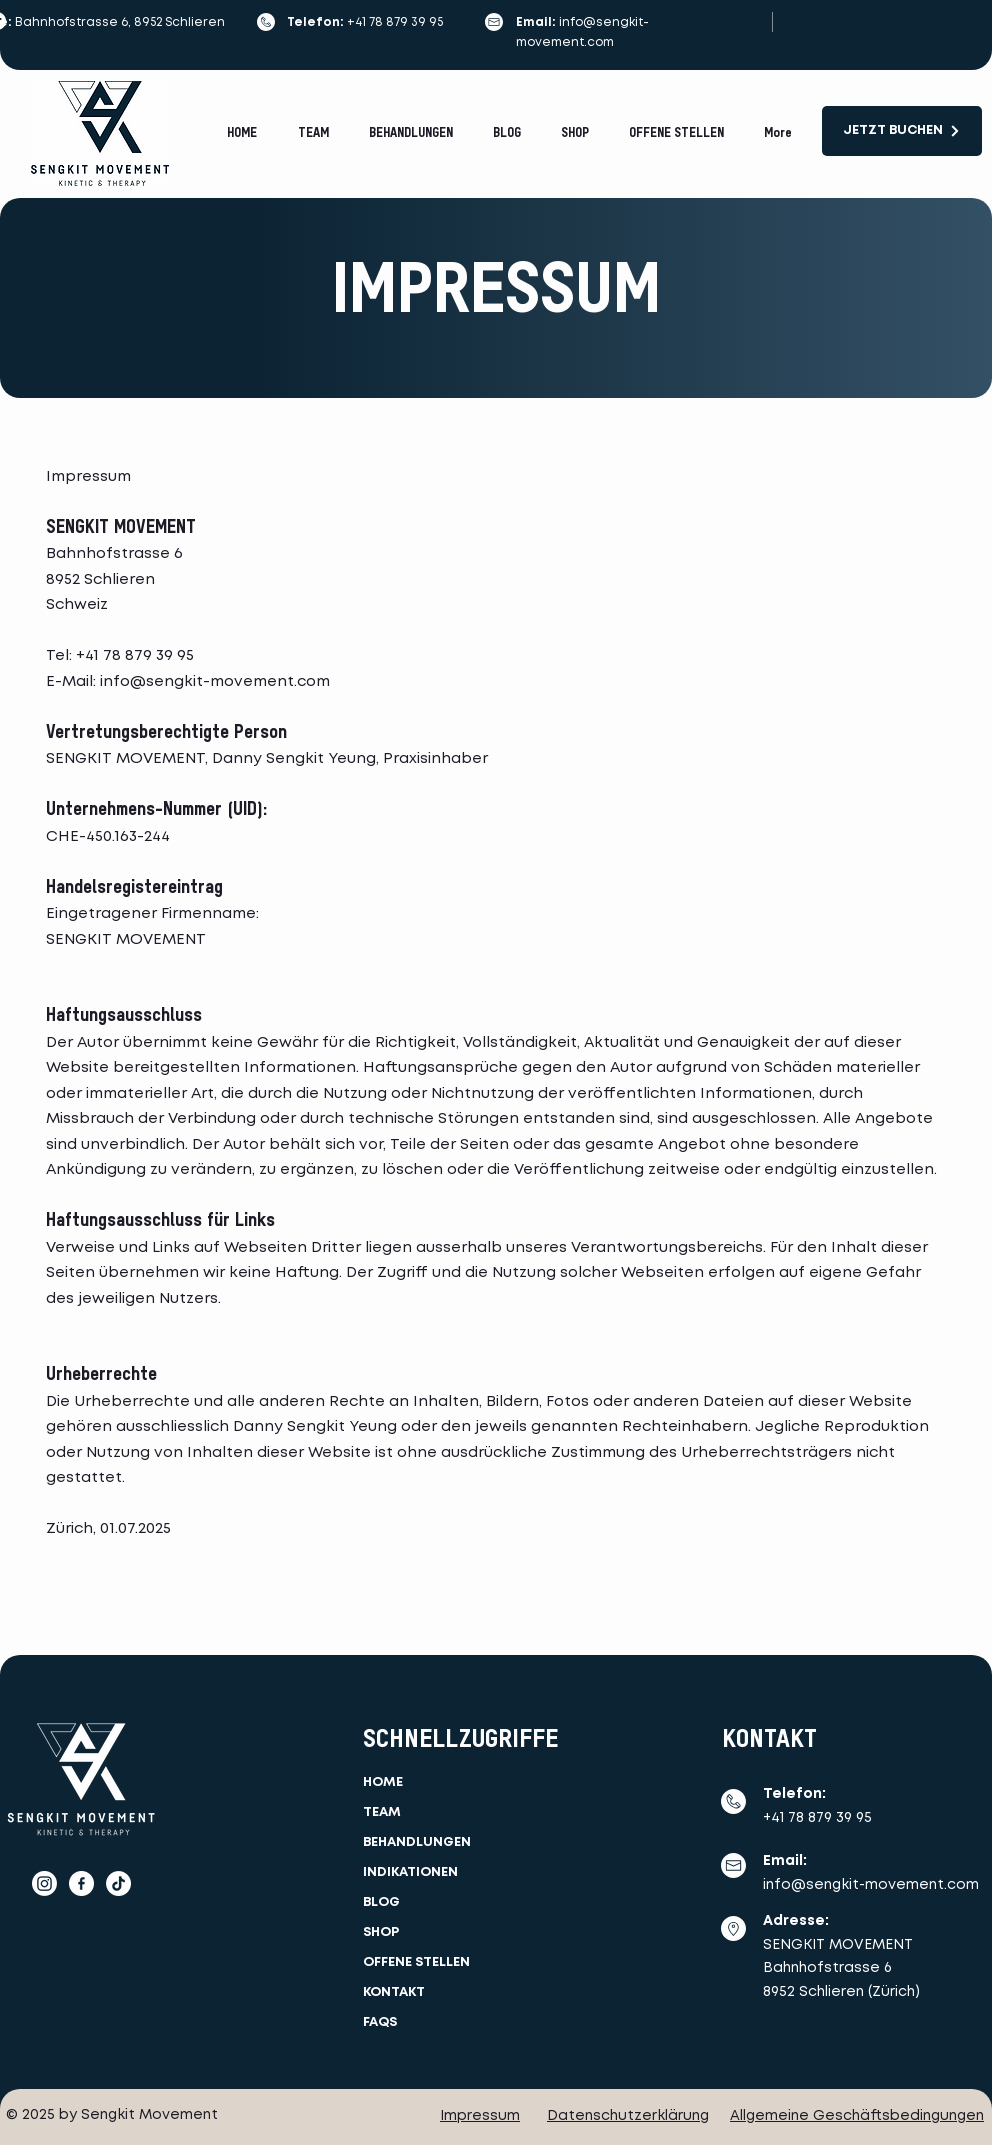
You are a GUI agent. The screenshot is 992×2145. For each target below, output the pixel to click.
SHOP (381, 1932)
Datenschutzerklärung (628, 2116)
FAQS (380, 2022)
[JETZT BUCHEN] (902, 131)
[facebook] (81, 1883)
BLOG (381, 1902)
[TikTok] (118, 1883)
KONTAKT (394, 1992)
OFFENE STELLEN (416, 1962)
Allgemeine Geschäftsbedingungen (857, 2116)
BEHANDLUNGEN (417, 1842)
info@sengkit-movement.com (215, 682)
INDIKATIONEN (410, 1872)
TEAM (382, 1812)
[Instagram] (44, 1883)
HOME (383, 1782)
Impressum (480, 2116)
